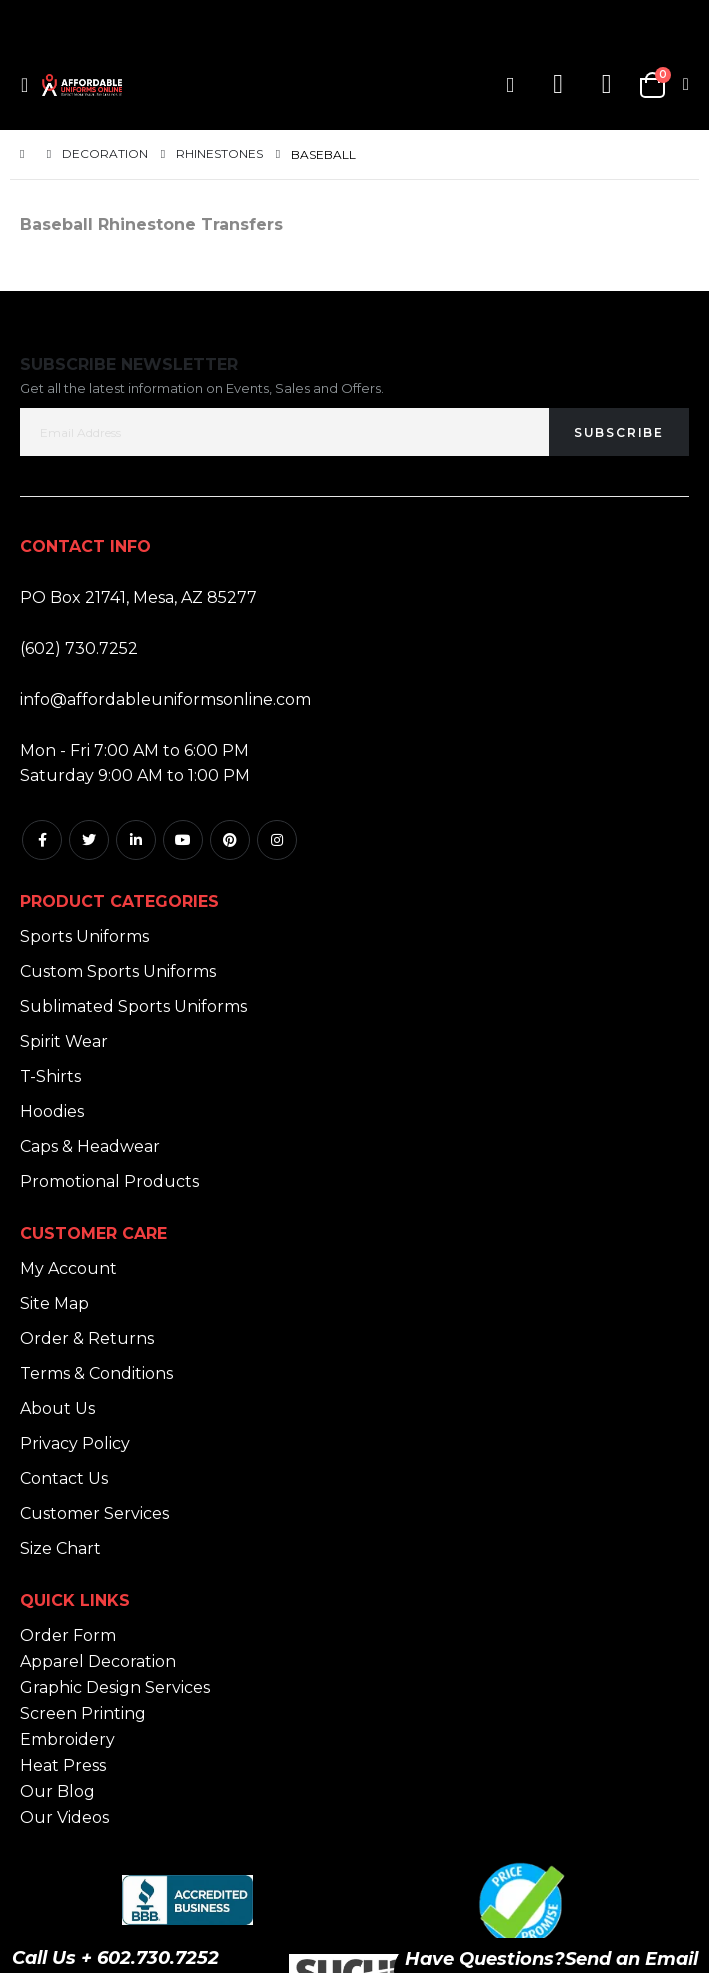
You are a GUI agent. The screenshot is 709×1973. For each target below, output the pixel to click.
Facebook (42, 840)
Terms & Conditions (96, 1373)
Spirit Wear (64, 1041)
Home (27, 154)
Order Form (68, 1635)
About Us (57, 1408)
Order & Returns (87, 1338)
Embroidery (67, 1739)
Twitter (89, 840)
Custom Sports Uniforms (118, 971)
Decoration (105, 154)
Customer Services (94, 1513)
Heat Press (63, 1765)
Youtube (183, 840)
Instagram (277, 840)
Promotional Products (109, 1181)
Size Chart (60, 1548)
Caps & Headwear (90, 1146)
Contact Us (64, 1478)
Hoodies (52, 1111)
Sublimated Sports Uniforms (133, 1006)
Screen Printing (83, 1713)
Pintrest (230, 840)
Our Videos (64, 1817)
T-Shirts (50, 1076)
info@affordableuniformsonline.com (165, 699)
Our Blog (57, 1791)
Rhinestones (219, 154)
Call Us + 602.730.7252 (115, 1958)
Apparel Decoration (98, 1661)
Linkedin (136, 840)
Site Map (54, 1303)
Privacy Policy (75, 1443)
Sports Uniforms (84, 936)
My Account (68, 1268)
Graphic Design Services (115, 1687)
